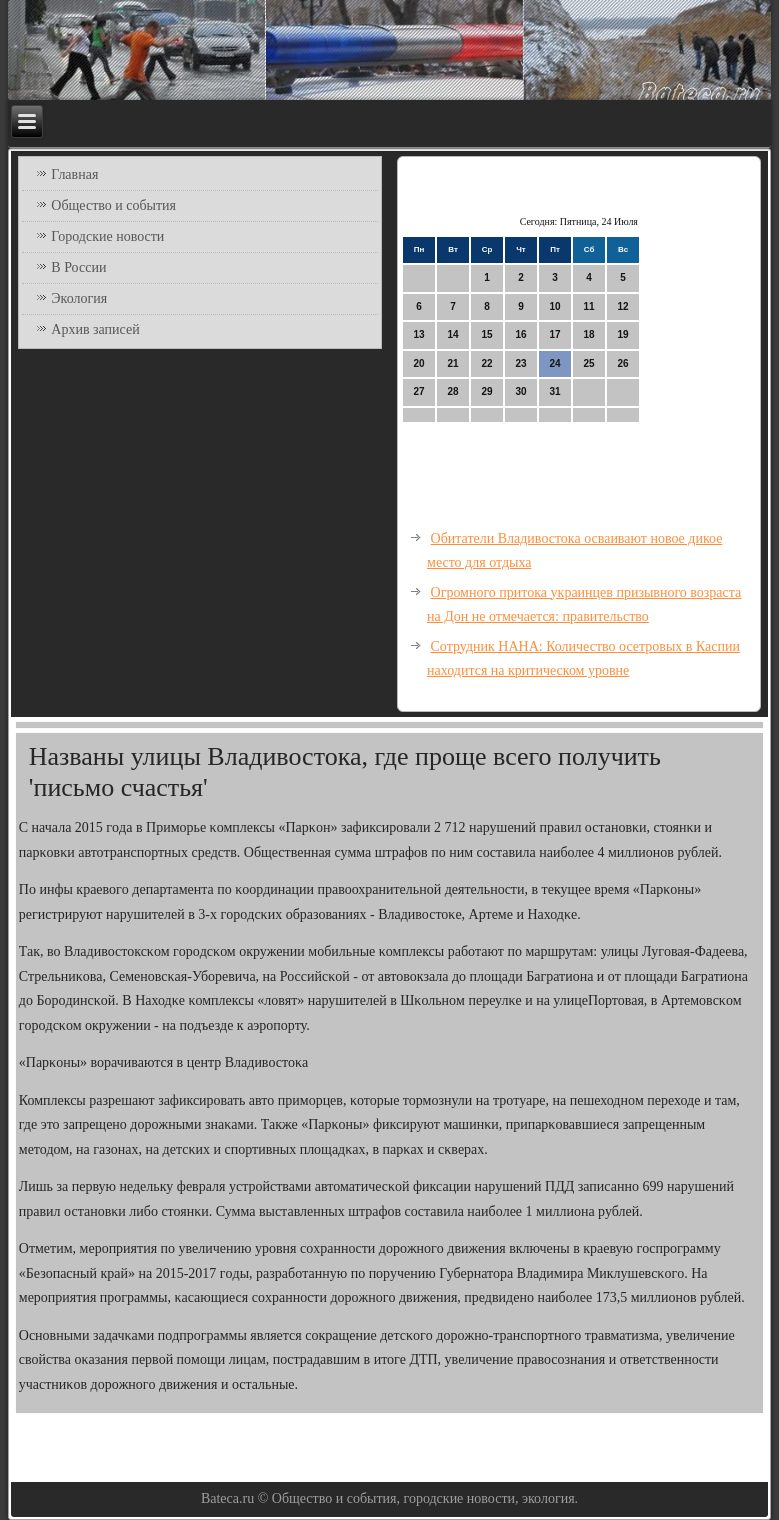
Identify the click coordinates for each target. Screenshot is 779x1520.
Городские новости (107, 236)
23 (520, 363)
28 (452, 391)
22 (486, 363)
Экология (79, 298)
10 (554, 306)
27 (418, 391)
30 (520, 391)
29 (486, 391)
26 (622, 363)
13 (418, 334)
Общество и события (113, 205)
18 (588, 334)
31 (554, 391)
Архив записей (95, 329)
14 (452, 334)
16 (520, 334)
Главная (74, 174)
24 (554, 363)
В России (78, 267)
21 (452, 363)
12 (622, 306)
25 (588, 363)
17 (554, 334)
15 (486, 334)
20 (418, 363)
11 (588, 306)
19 (622, 334)
